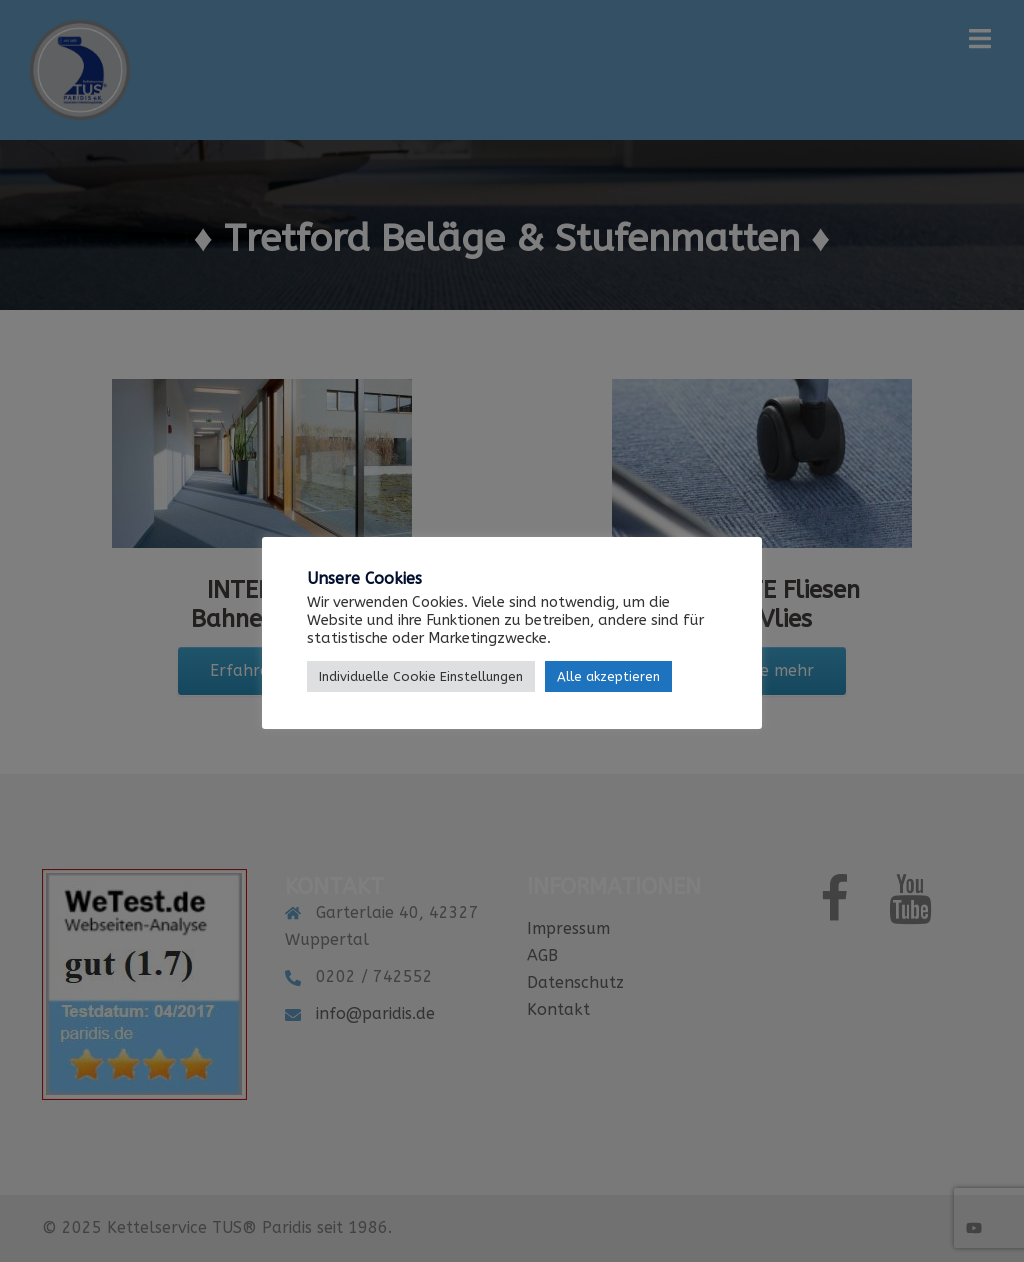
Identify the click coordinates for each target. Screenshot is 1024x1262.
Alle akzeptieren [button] (608, 676)
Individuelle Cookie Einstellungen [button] (421, 676)
